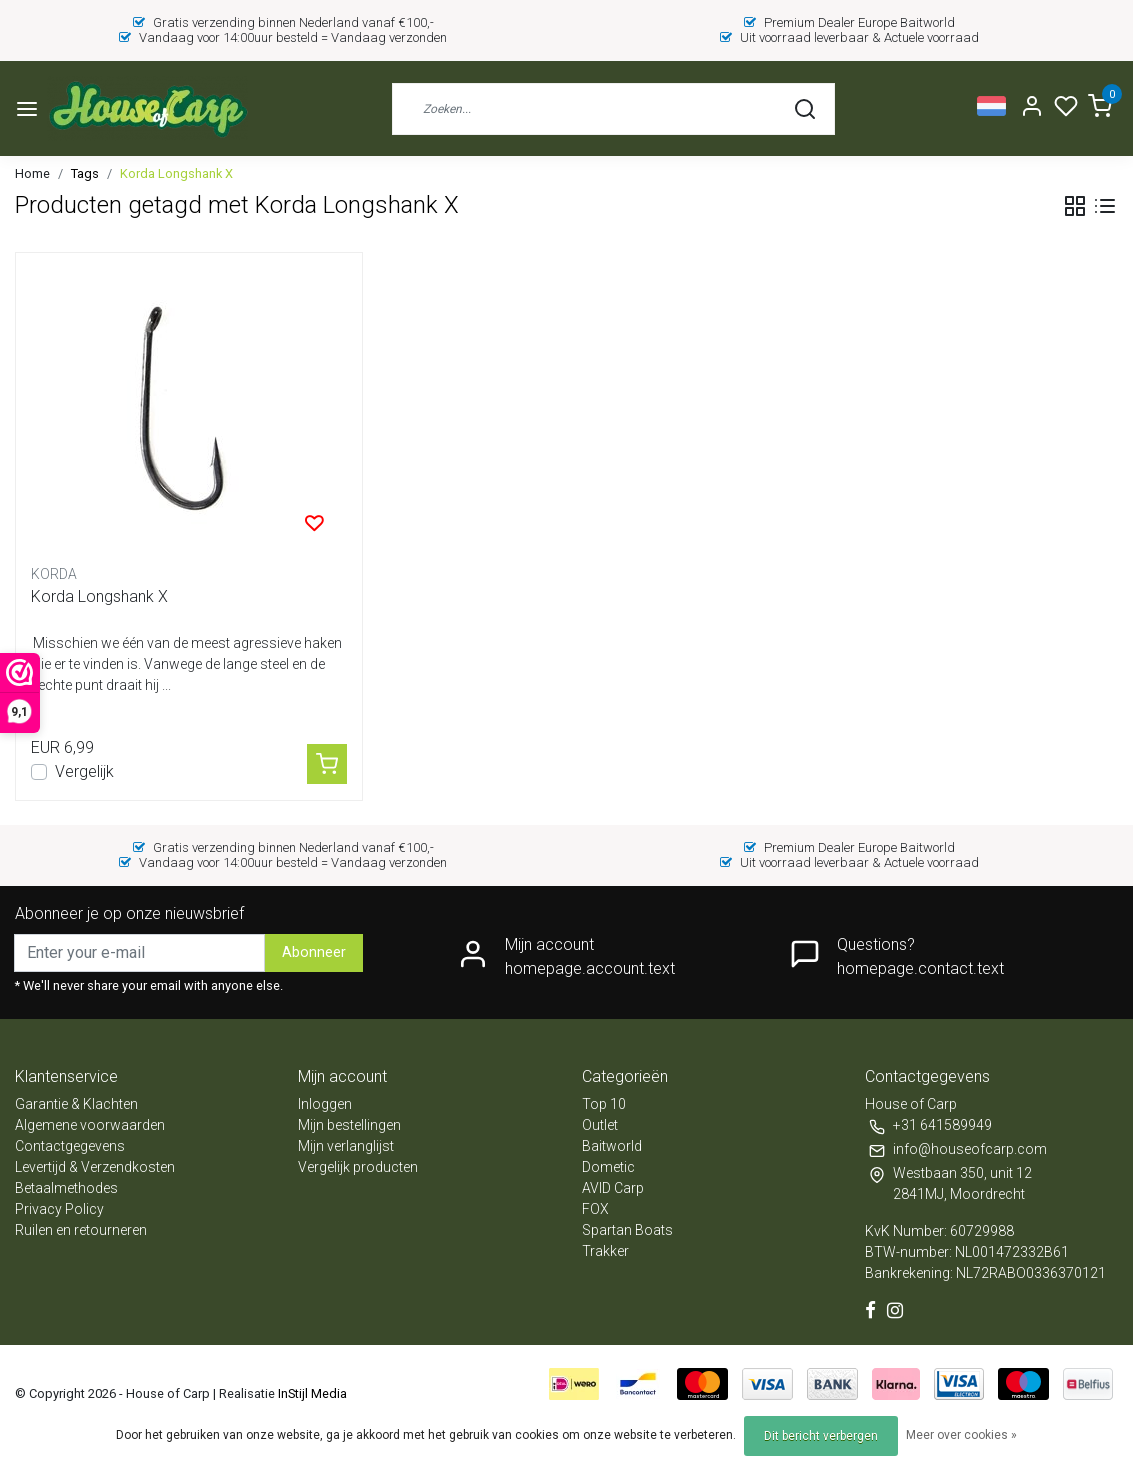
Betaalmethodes (66, 1188)
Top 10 (604, 1104)
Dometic (608, 1167)
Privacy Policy (59, 1209)
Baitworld (612, 1146)
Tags (85, 173)
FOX (595, 1209)
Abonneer (314, 952)
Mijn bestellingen (349, 1125)
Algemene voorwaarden (90, 1125)
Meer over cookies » (961, 1435)
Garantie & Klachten (76, 1104)
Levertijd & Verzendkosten (95, 1167)
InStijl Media (311, 1393)
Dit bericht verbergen (821, 1436)
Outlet (600, 1125)
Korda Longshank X (176, 173)
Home (32, 173)
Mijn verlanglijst (346, 1146)
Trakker (605, 1251)
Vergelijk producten (358, 1167)
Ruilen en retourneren (81, 1230)
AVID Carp (613, 1188)
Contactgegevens (70, 1146)
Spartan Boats (627, 1230)
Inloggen (325, 1104)
